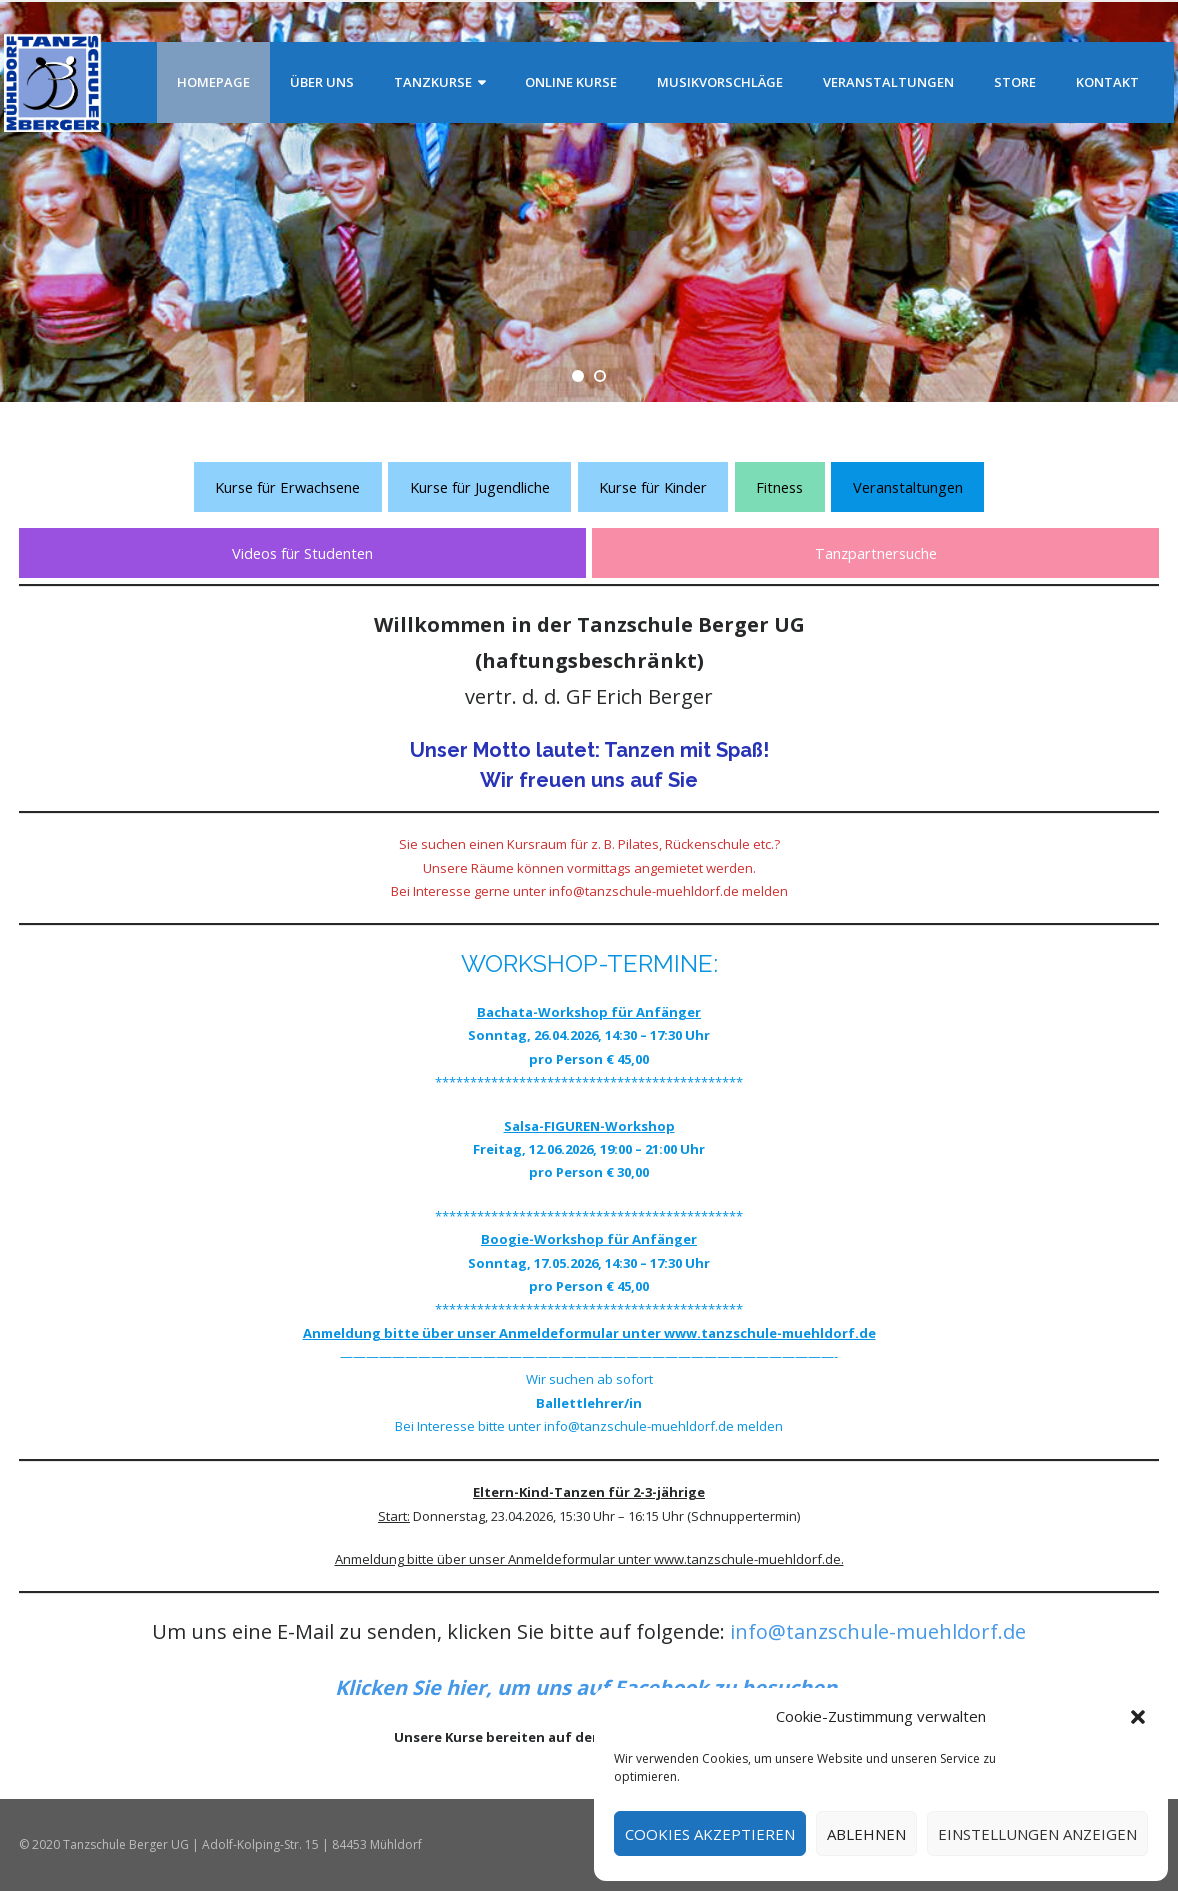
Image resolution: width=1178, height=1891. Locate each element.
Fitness (779, 487)
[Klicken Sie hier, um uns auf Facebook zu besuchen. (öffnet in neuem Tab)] (589, 1687)
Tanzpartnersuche (876, 553)
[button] (1138, 1717)
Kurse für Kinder (653, 487)
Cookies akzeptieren (710, 1834)
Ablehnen (866, 1834)
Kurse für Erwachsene (287, 487)
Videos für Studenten (302, 553)
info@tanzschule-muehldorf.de (878, 1631)
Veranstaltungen (908, 487)
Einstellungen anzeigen (1037, 1834)
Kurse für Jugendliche (480, 487)
